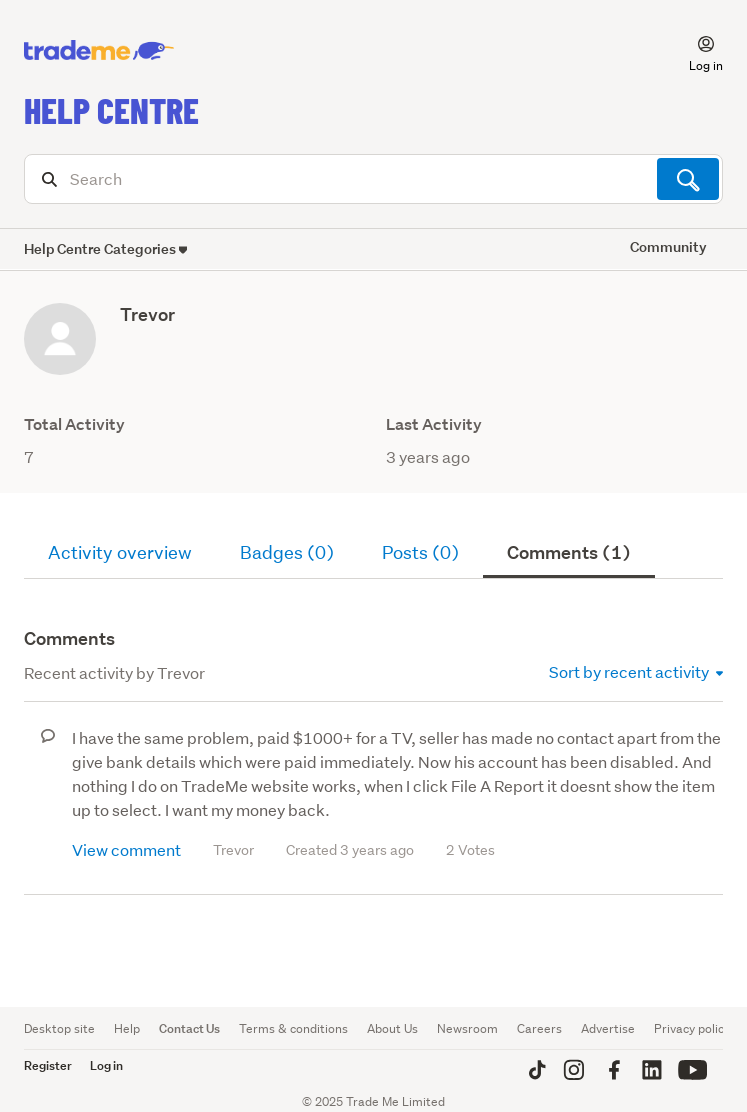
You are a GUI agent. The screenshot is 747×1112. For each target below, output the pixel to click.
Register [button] (48, 1065)
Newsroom (467, 1028)
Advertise (608, 1028)
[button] (694, 51)
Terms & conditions (293, 1028)
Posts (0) (420, 552)
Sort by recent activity (636, 671)
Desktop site (59, 1028)
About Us (392, 1028)
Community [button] (668, 246)
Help (127, 1028)
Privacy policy (692, 1028)
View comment (126, 849)
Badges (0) (287, 552)
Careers (539, 1028)
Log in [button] (106, 1065)
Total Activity (74, 424)
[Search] (373, 179)
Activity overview (120, 552)
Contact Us (189, 1028)
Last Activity (434, 424)
